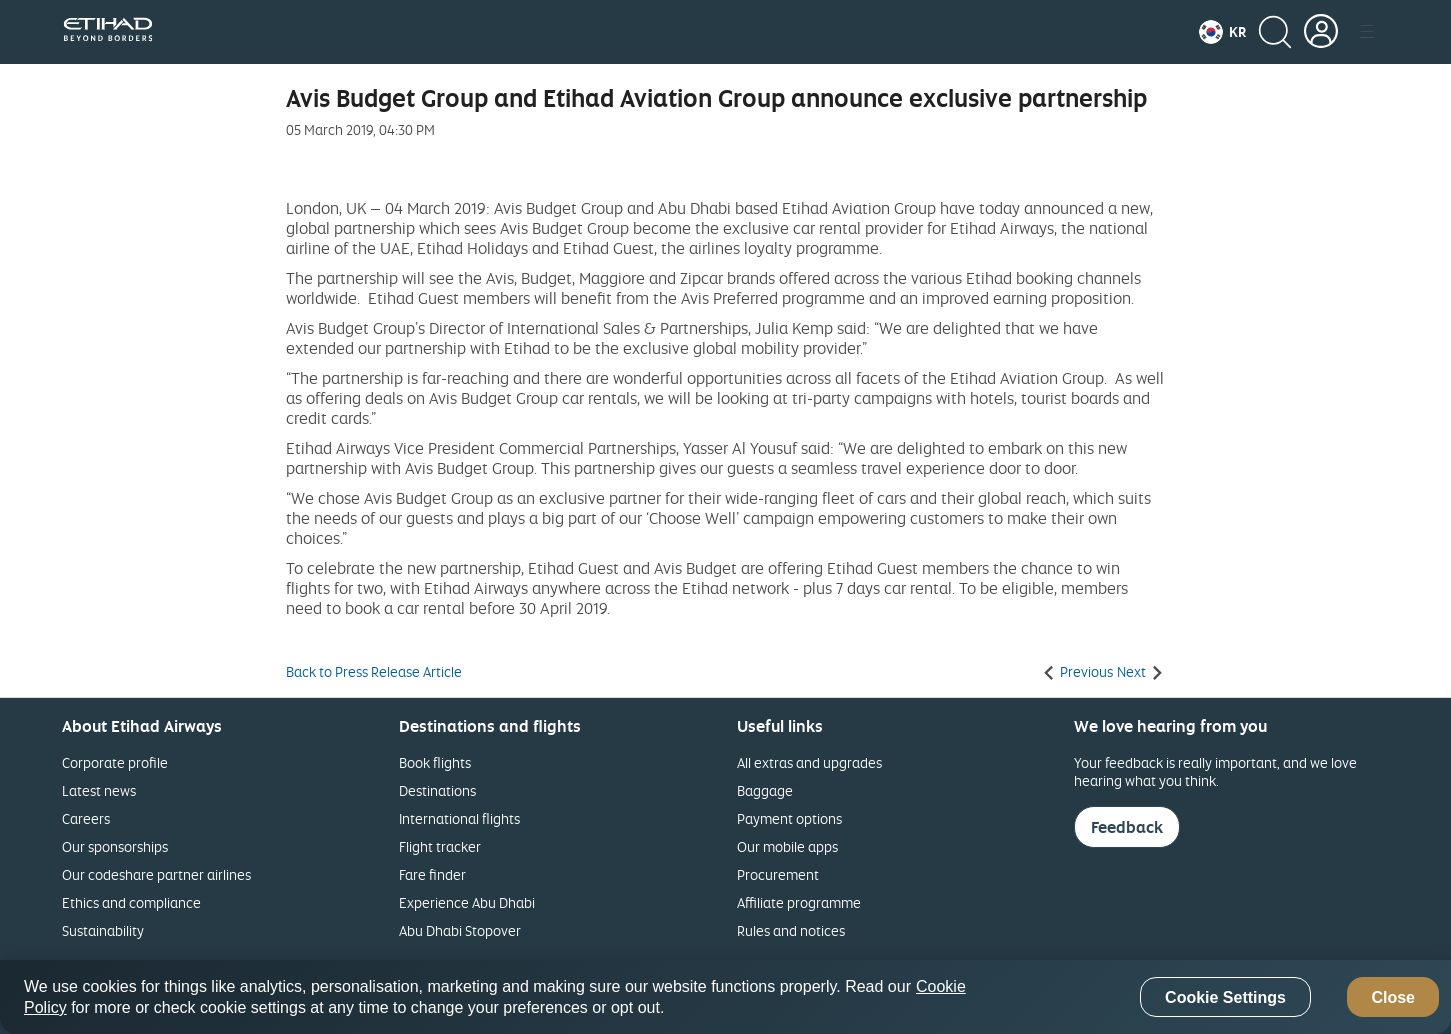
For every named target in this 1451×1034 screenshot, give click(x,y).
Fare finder (432, 874)
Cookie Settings (1225, 997)
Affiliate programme (799, 902)
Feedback (1127, 827)
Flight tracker (440, 846)
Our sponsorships (115, 846)
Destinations (437, 790)
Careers (86, 818)
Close (1393, 997)
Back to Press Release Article (374, 672)
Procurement (778, 874)
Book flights (435, 762)
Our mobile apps (787, 846)
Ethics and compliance (131, 902)
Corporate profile (115, 762)
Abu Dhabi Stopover (460, 930)
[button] (1222, 32)
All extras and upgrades (809, 762)
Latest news (99, 790)
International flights (459, 818)
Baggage (765, 790)
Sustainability (103, 930)
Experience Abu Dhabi (467, 902)
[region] (725, 997)
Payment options (789, 818)
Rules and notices (791, 930)
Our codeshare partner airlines (156, 874)
